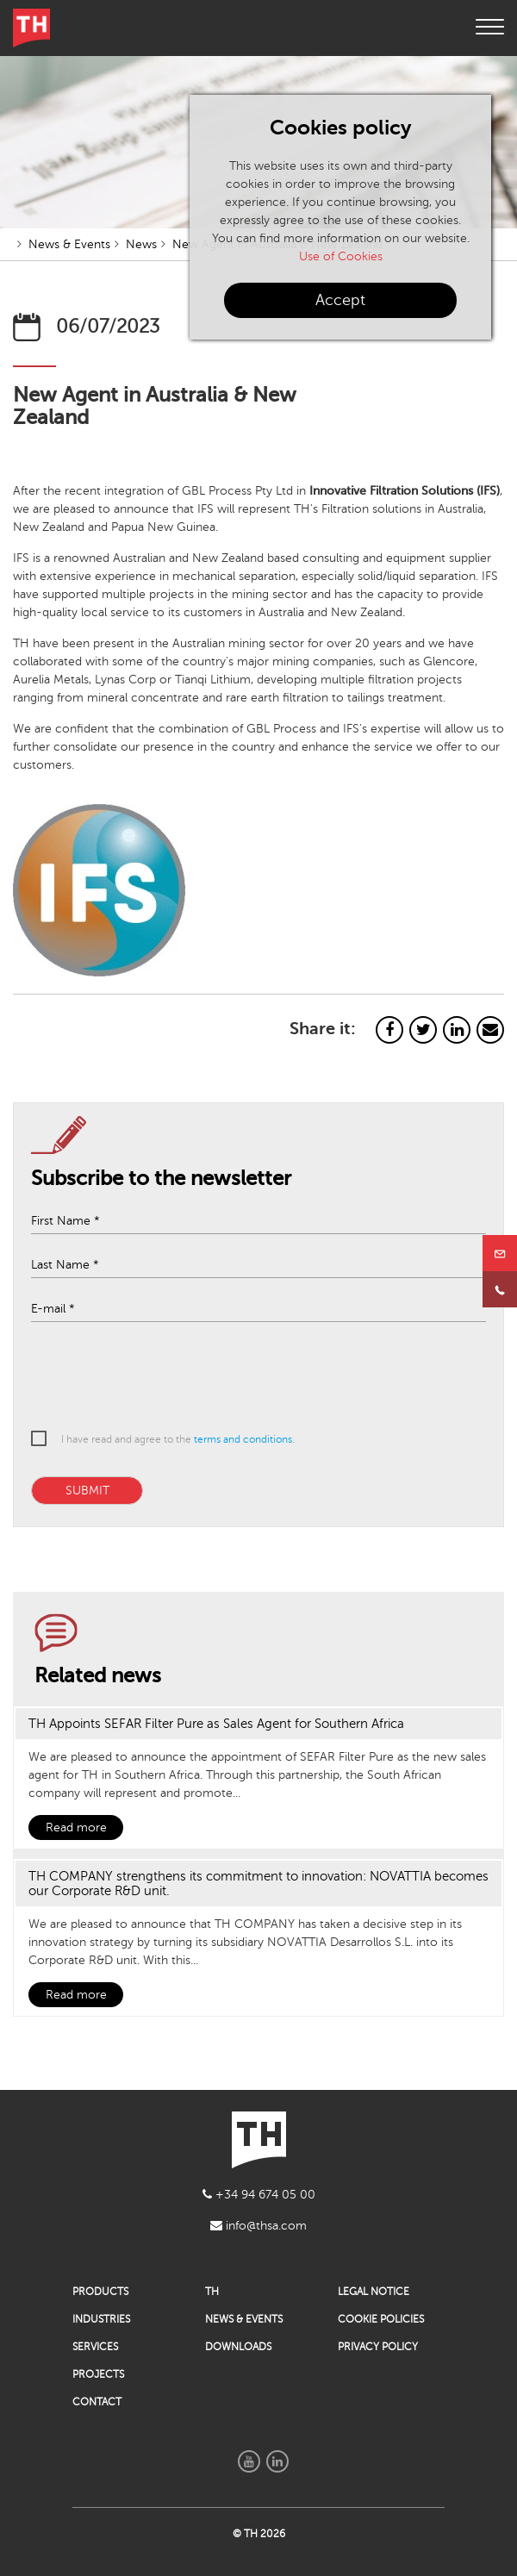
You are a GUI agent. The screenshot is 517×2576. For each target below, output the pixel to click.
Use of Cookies (341, 256)
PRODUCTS (100, 2291)
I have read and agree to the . (178, 1439)
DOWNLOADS (238, 2347)
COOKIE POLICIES (381, 2319)
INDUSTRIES (101, 2319)
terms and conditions (243, 1439)
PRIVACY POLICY (378, 2347)
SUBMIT (87, 1490)
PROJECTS (98, 2374)
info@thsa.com (258, 2225)
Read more (76, 1827)
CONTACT (96, 2402)
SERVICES (95, 2347)
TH (212, 2291)
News (141, 244)
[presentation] (246, 1378)
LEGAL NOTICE (373, 2291)
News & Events (69, 244)
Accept (340, 300)
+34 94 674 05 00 (258, 2194)
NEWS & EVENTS (244, 2319)
